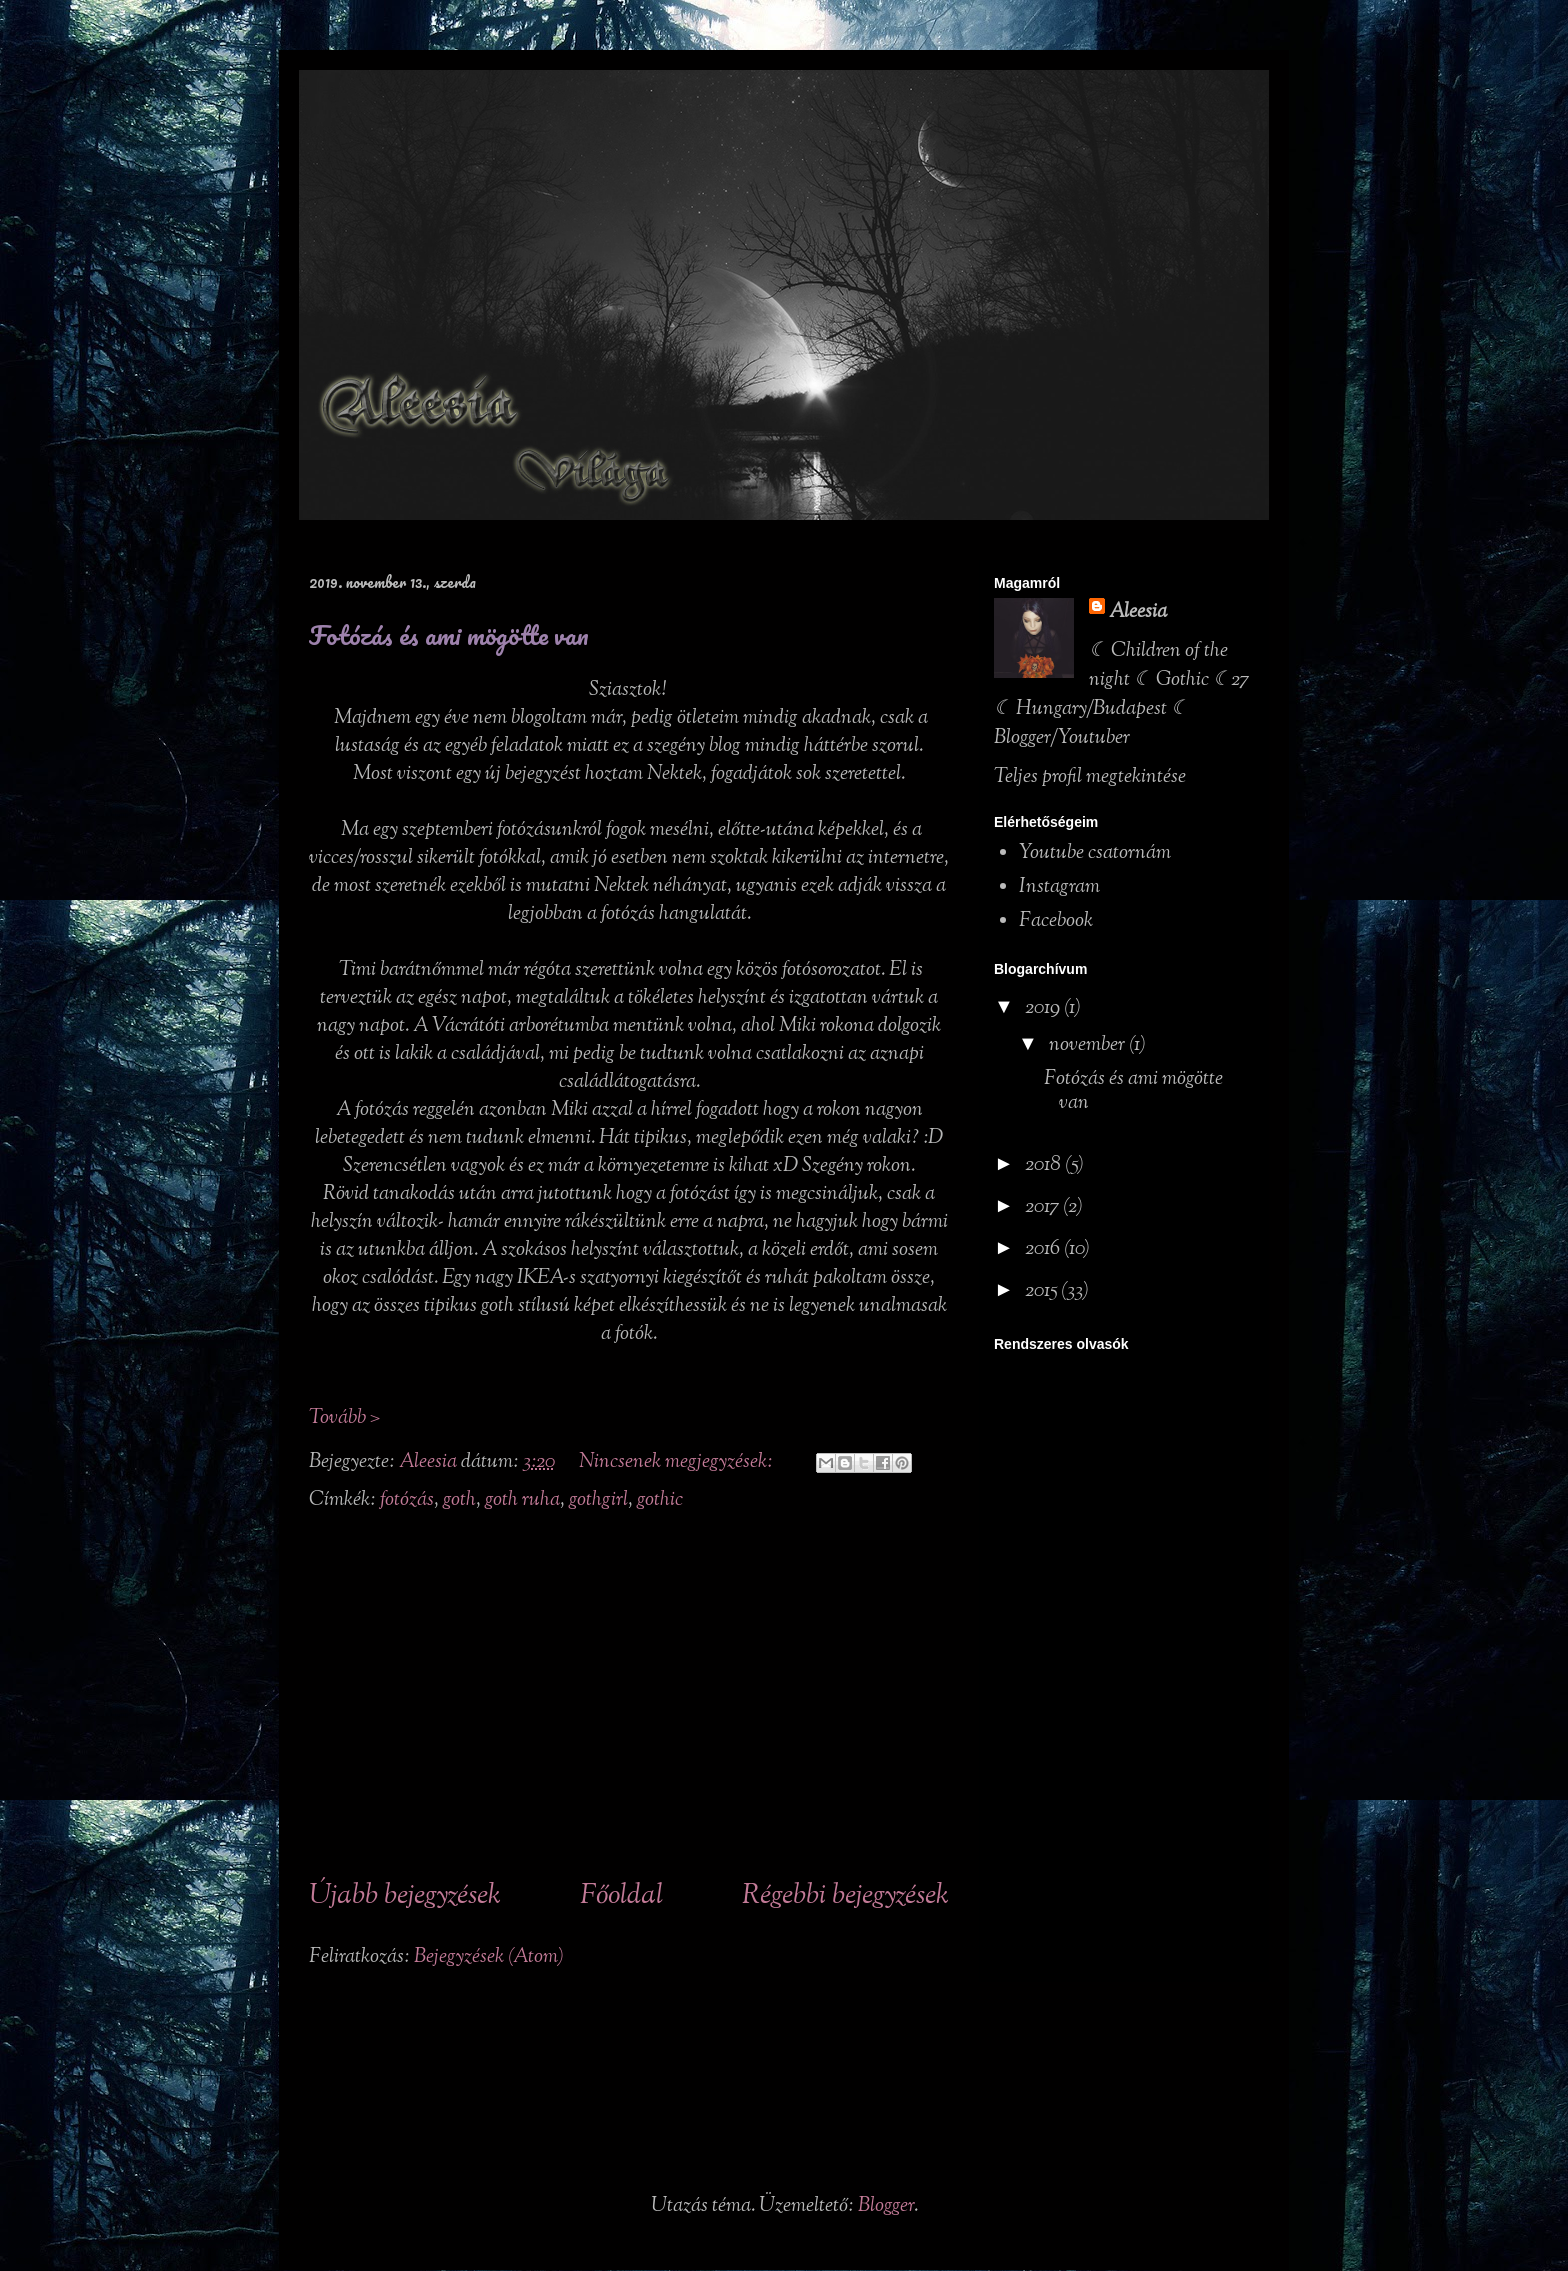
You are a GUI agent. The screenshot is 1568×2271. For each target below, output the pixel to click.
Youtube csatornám (1095, 853)
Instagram (1059, 887)
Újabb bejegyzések (405, 1896)
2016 (1044, 1249)
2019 (1044, 1008)
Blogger (886, 2206)
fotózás (407, 1500)
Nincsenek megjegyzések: (678, 1462)
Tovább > (344, 1418)
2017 (1044, 1207)
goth (459, 1500)
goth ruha (522, 1500)
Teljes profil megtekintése (1090, 777)
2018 (1045, 1165)
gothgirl (598, 1500)
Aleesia (1138, 612)
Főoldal (621, 1896)
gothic (660, 1500)
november (1089, 1045)
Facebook (1056, 921)
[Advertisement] (629, 1697)
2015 (1043, 1291)
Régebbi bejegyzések (845, 1896)
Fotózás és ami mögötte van (449, 635)
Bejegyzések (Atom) (489, 1957)
